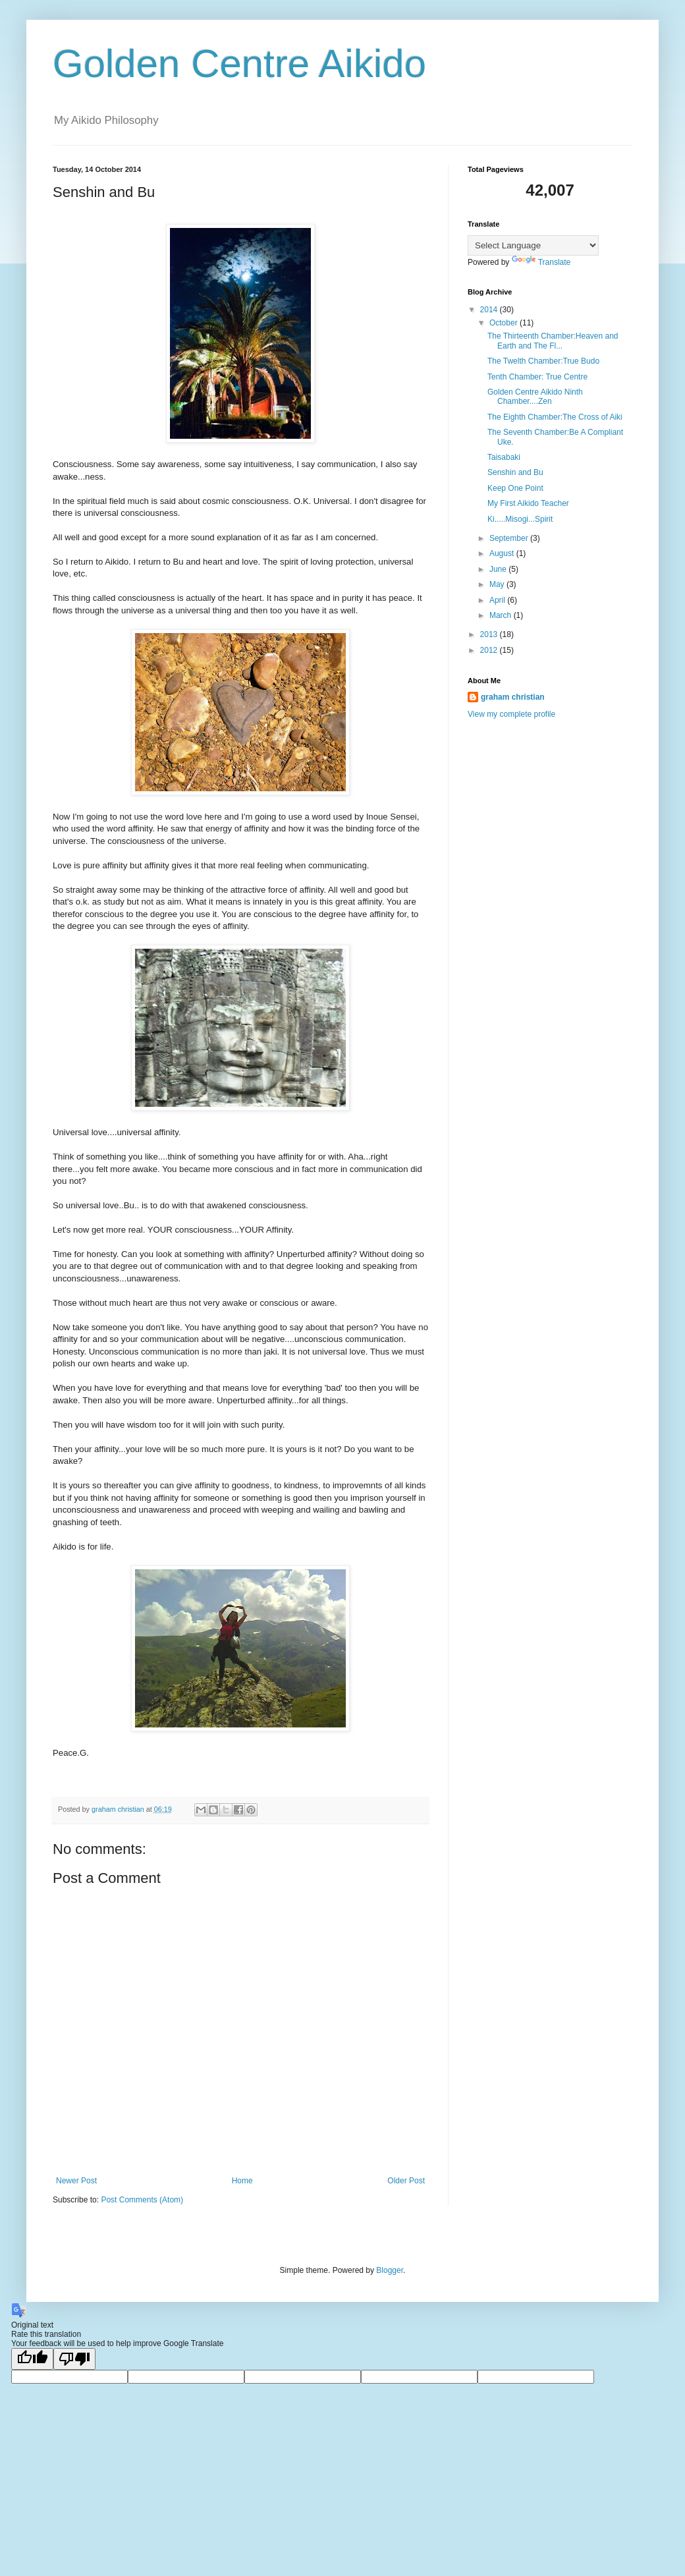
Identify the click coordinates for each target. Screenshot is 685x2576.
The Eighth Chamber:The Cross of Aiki (554, 417)
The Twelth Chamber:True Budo (543, 361)
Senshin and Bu (515, 472)
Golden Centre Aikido (239, 64)
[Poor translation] (74, 2359)
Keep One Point (515, 488)
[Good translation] (32, 2359)
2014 (490, 309)
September (509, 538)
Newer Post (76, 2180)
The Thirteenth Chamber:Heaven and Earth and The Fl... (552, 340)
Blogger (389, 2270)
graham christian (513, 697)
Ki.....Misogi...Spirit (520, 519)
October (504, 322)
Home (242, 2180)
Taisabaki (503, 457)
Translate (541, 262)
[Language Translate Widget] (533, 245)
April (498, 600)
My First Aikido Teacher (528, 503)
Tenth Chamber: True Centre (537, 376)
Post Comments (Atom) (142, 2199)
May (498, 584)
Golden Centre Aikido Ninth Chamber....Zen (535, 396)
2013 (490, 634)
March (501, 615)
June (498, 569)
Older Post (406, 2180)
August (502, 553)
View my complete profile (511, 714)
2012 (490, 650)
